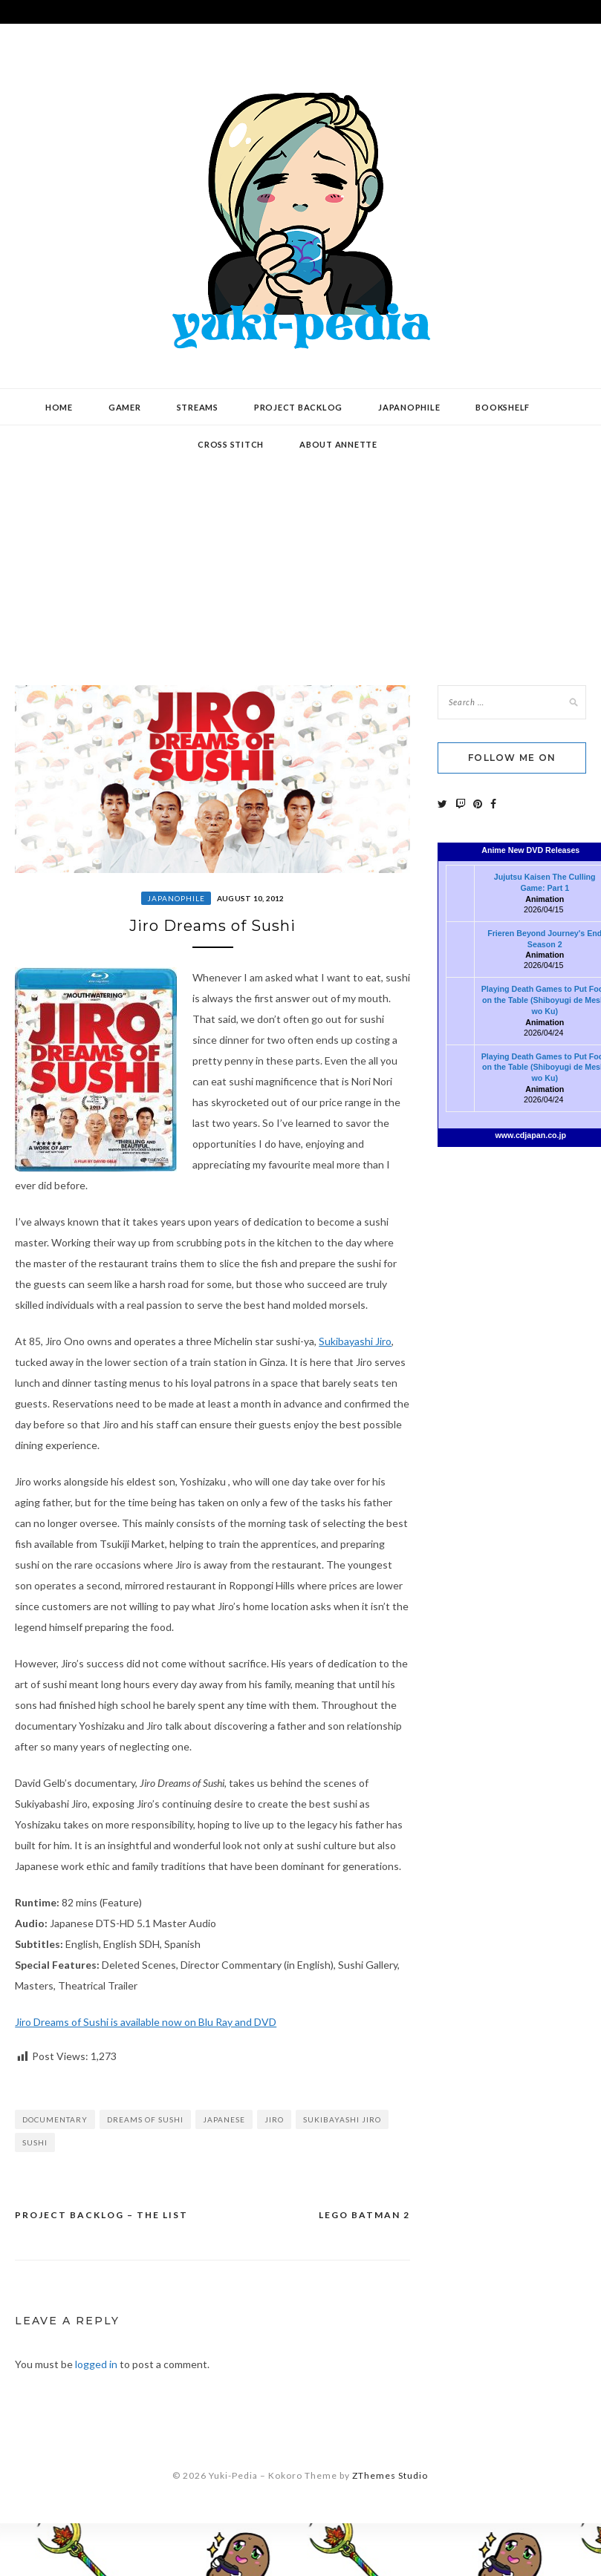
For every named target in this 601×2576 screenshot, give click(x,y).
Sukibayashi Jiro (355, 1341)
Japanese (224, 2119)
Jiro (274, 2119)
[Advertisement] (301, 544)
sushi (35, 2142)
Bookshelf (502, 407)
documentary (55, 2119)
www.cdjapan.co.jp (530, 1135)
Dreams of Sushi (145, 2119)
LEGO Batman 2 (364, 2214)
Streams (197, 407)
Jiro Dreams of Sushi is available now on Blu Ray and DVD (145, 2022)
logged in (96, 2364)
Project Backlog (298, 407)
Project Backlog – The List (101, 2214)
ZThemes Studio (390, 2475)
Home (59, 407)
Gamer (124, 407)
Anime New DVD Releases (530, 850)
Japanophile (409, 407)
